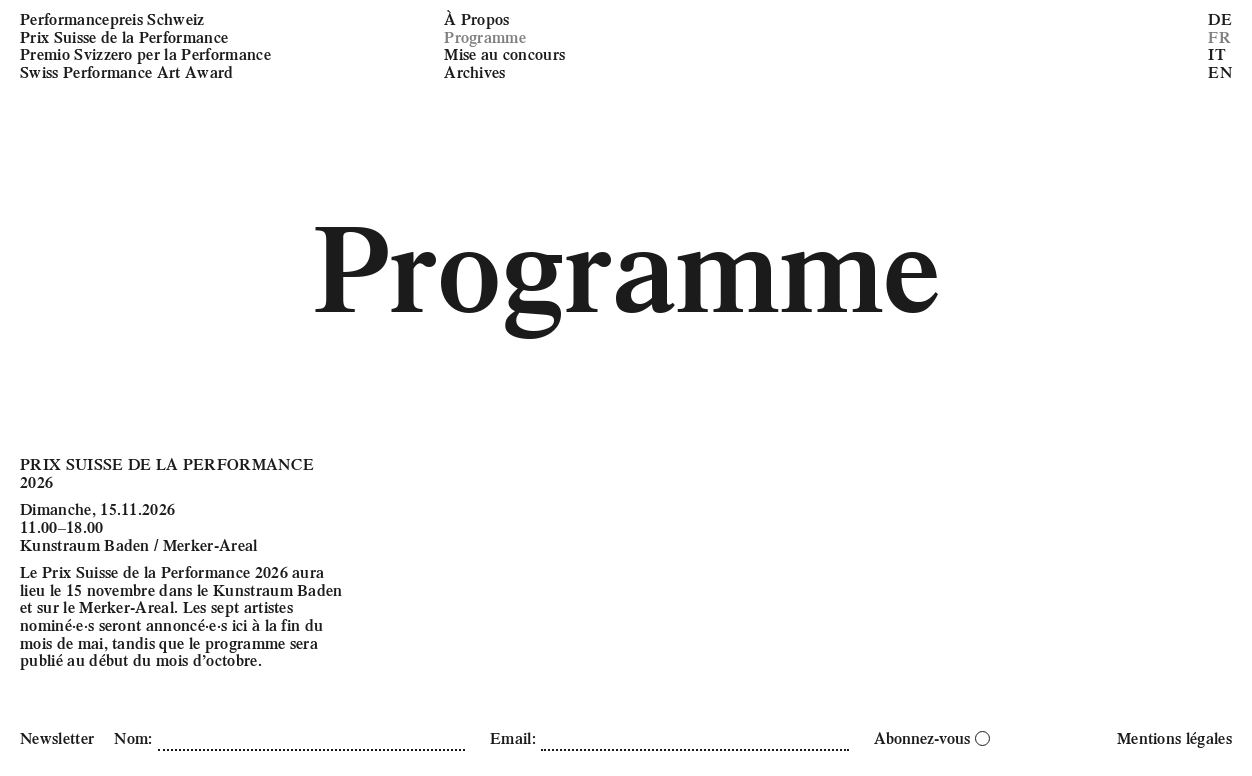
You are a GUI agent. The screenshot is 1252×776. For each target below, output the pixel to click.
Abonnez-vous (932, 737)
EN (1220, 71)
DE (1220, 18)
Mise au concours (504, 53)
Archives (475, 71)
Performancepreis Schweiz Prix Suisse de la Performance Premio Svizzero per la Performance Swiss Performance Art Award (145, 45)
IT (1217, 53)
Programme (485, 36)
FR (1219, 36)
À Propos (477, 18)
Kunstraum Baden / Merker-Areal (139, 544)
